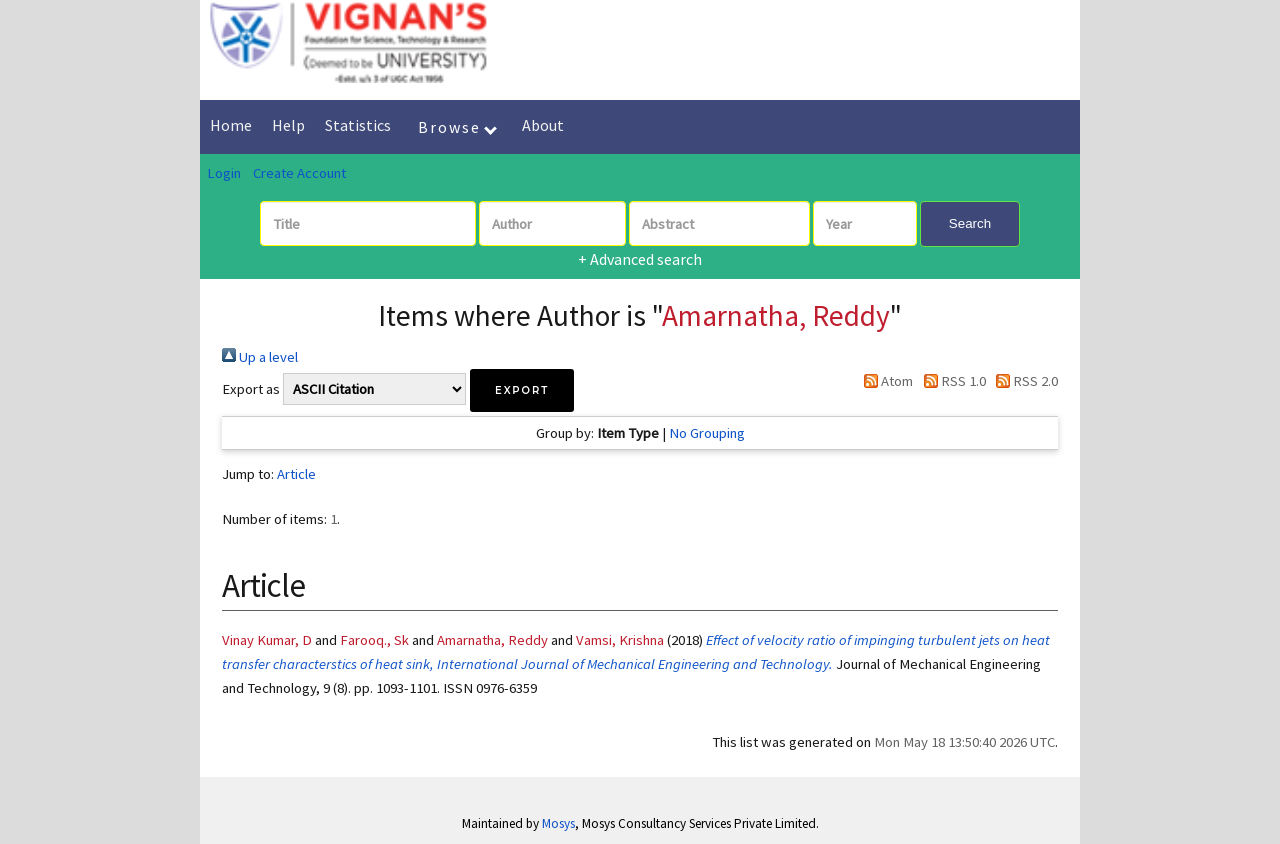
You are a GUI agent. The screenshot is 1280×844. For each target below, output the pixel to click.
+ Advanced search (640, 259)
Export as (251, 389)
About (543, 125)
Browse (457, 127)
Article (296, 474)
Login (224, 173)
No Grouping (707, 433)
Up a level (260, 357)
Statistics (358, 125)
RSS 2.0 (1023, 381)
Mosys (558, 823)
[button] (522, 390)
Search (970, 223)
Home (231, 125)
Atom (885, 381)
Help (288, 125)
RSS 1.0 (950, 381)
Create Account (299, 173)
